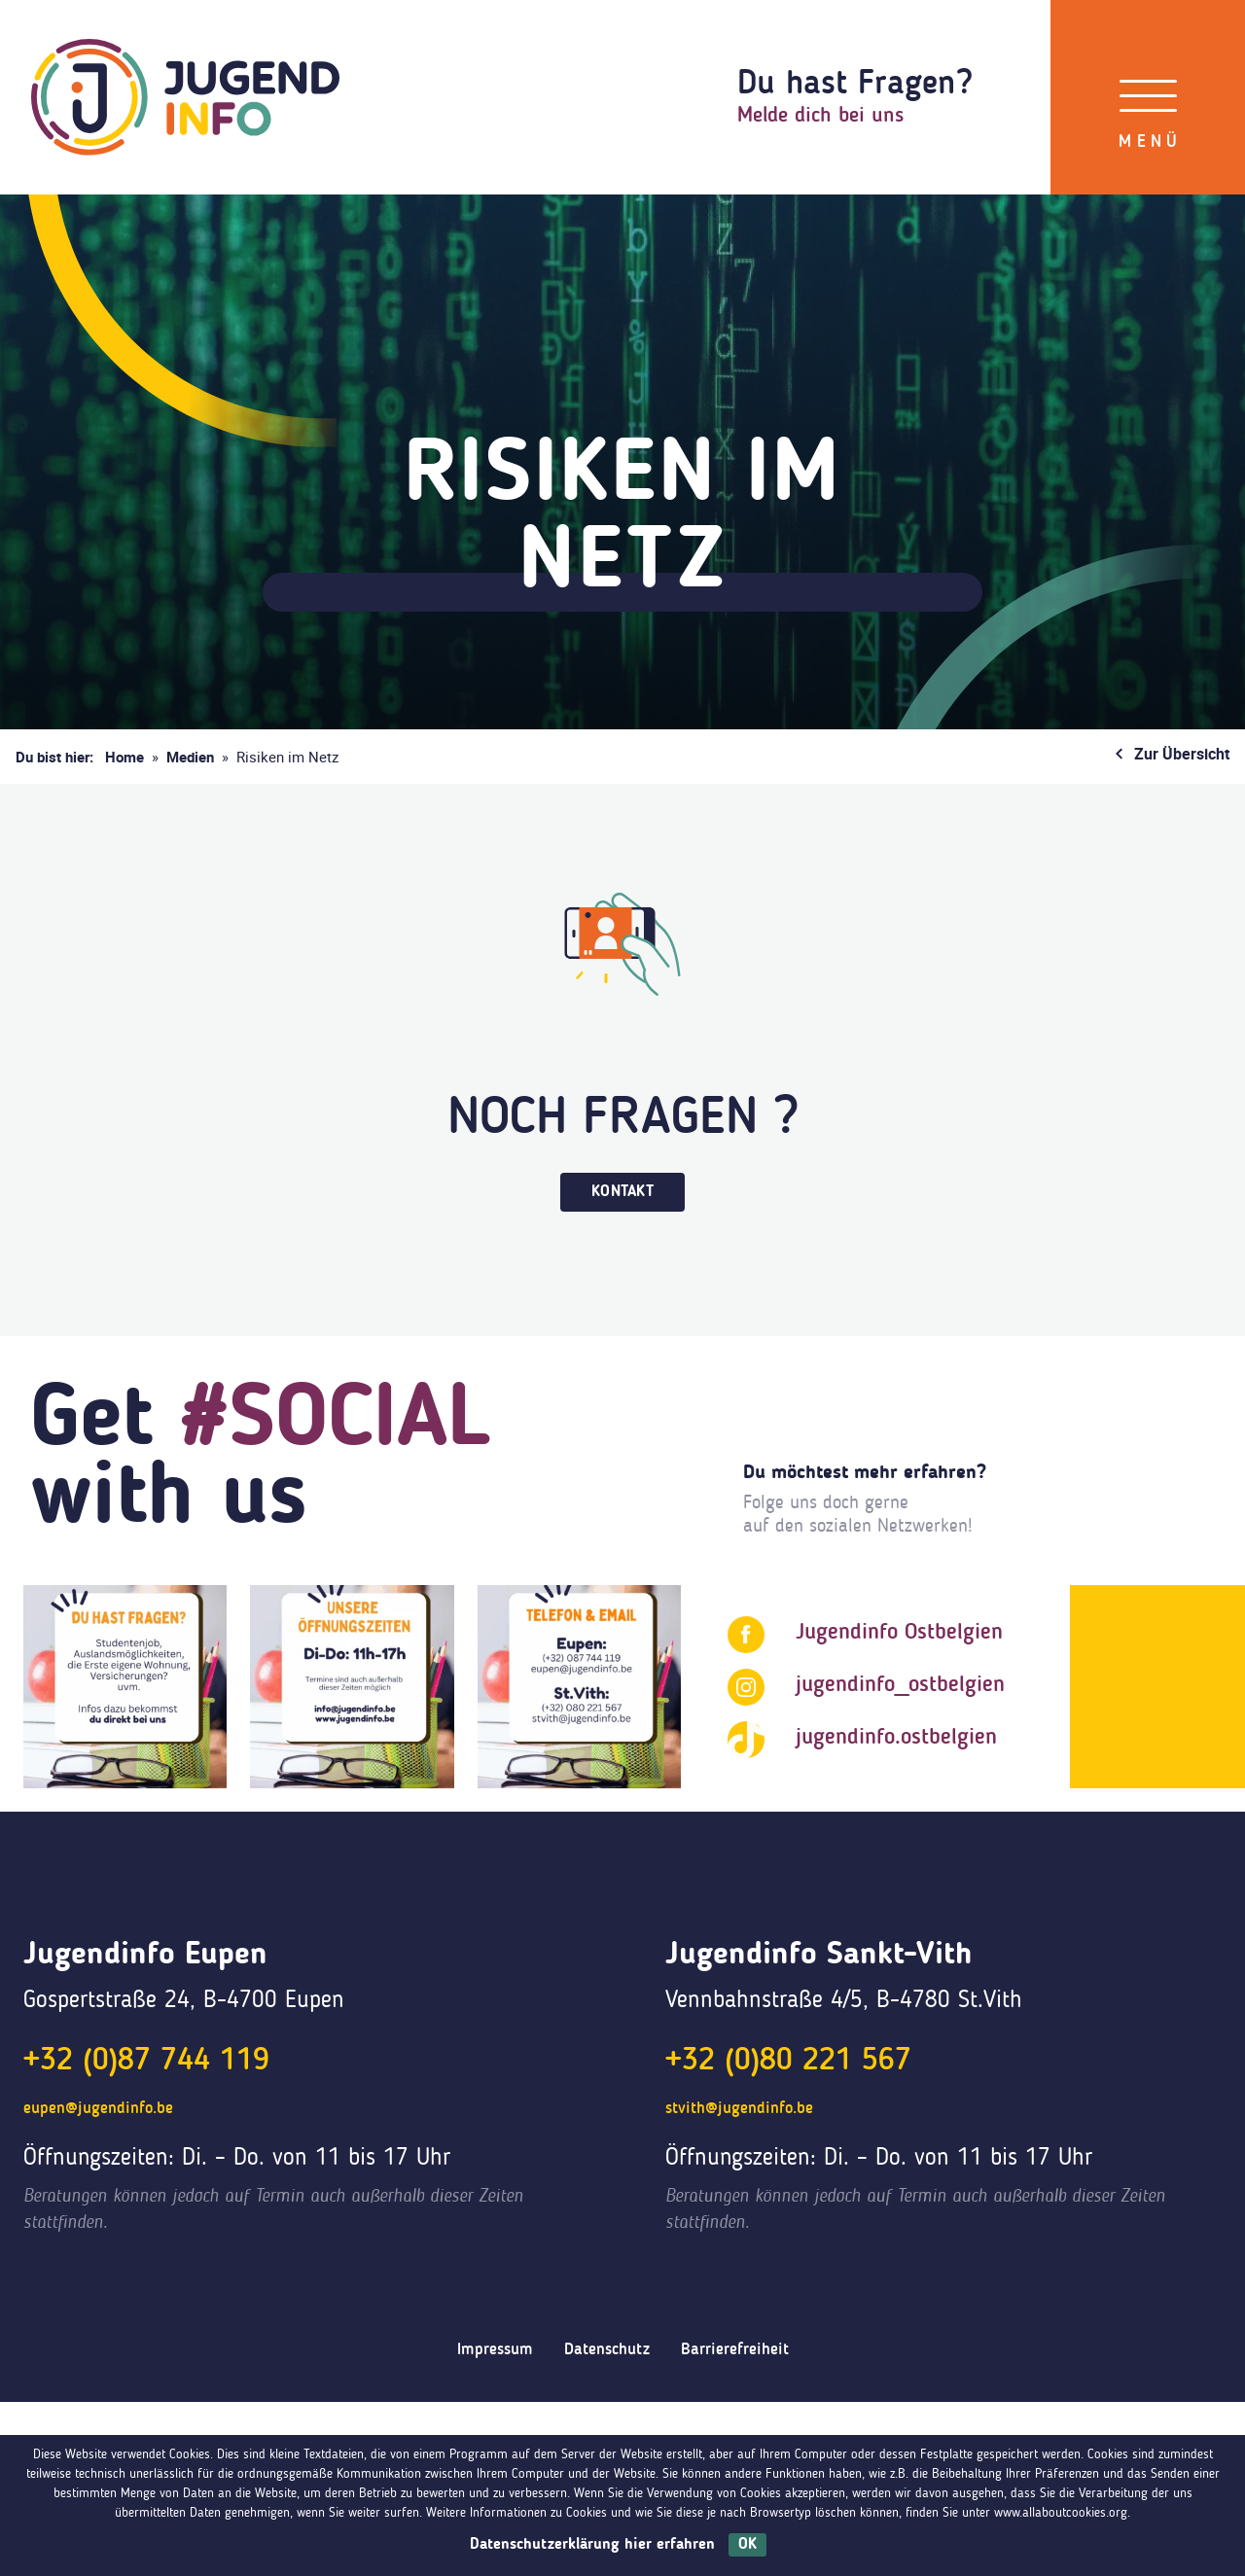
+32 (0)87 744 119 (146, 2061)
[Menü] (1148, 97)
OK (747, 2545)
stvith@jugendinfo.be (739, 2108)
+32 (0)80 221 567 (788, 2061)
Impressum (495, 2350)
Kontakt (622, 1192)
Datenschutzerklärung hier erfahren (592, 2545)
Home (124, 756)
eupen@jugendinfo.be (98, 2108)
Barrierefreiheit (735, 2350)
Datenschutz (607, 2350)
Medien (190, 756)
